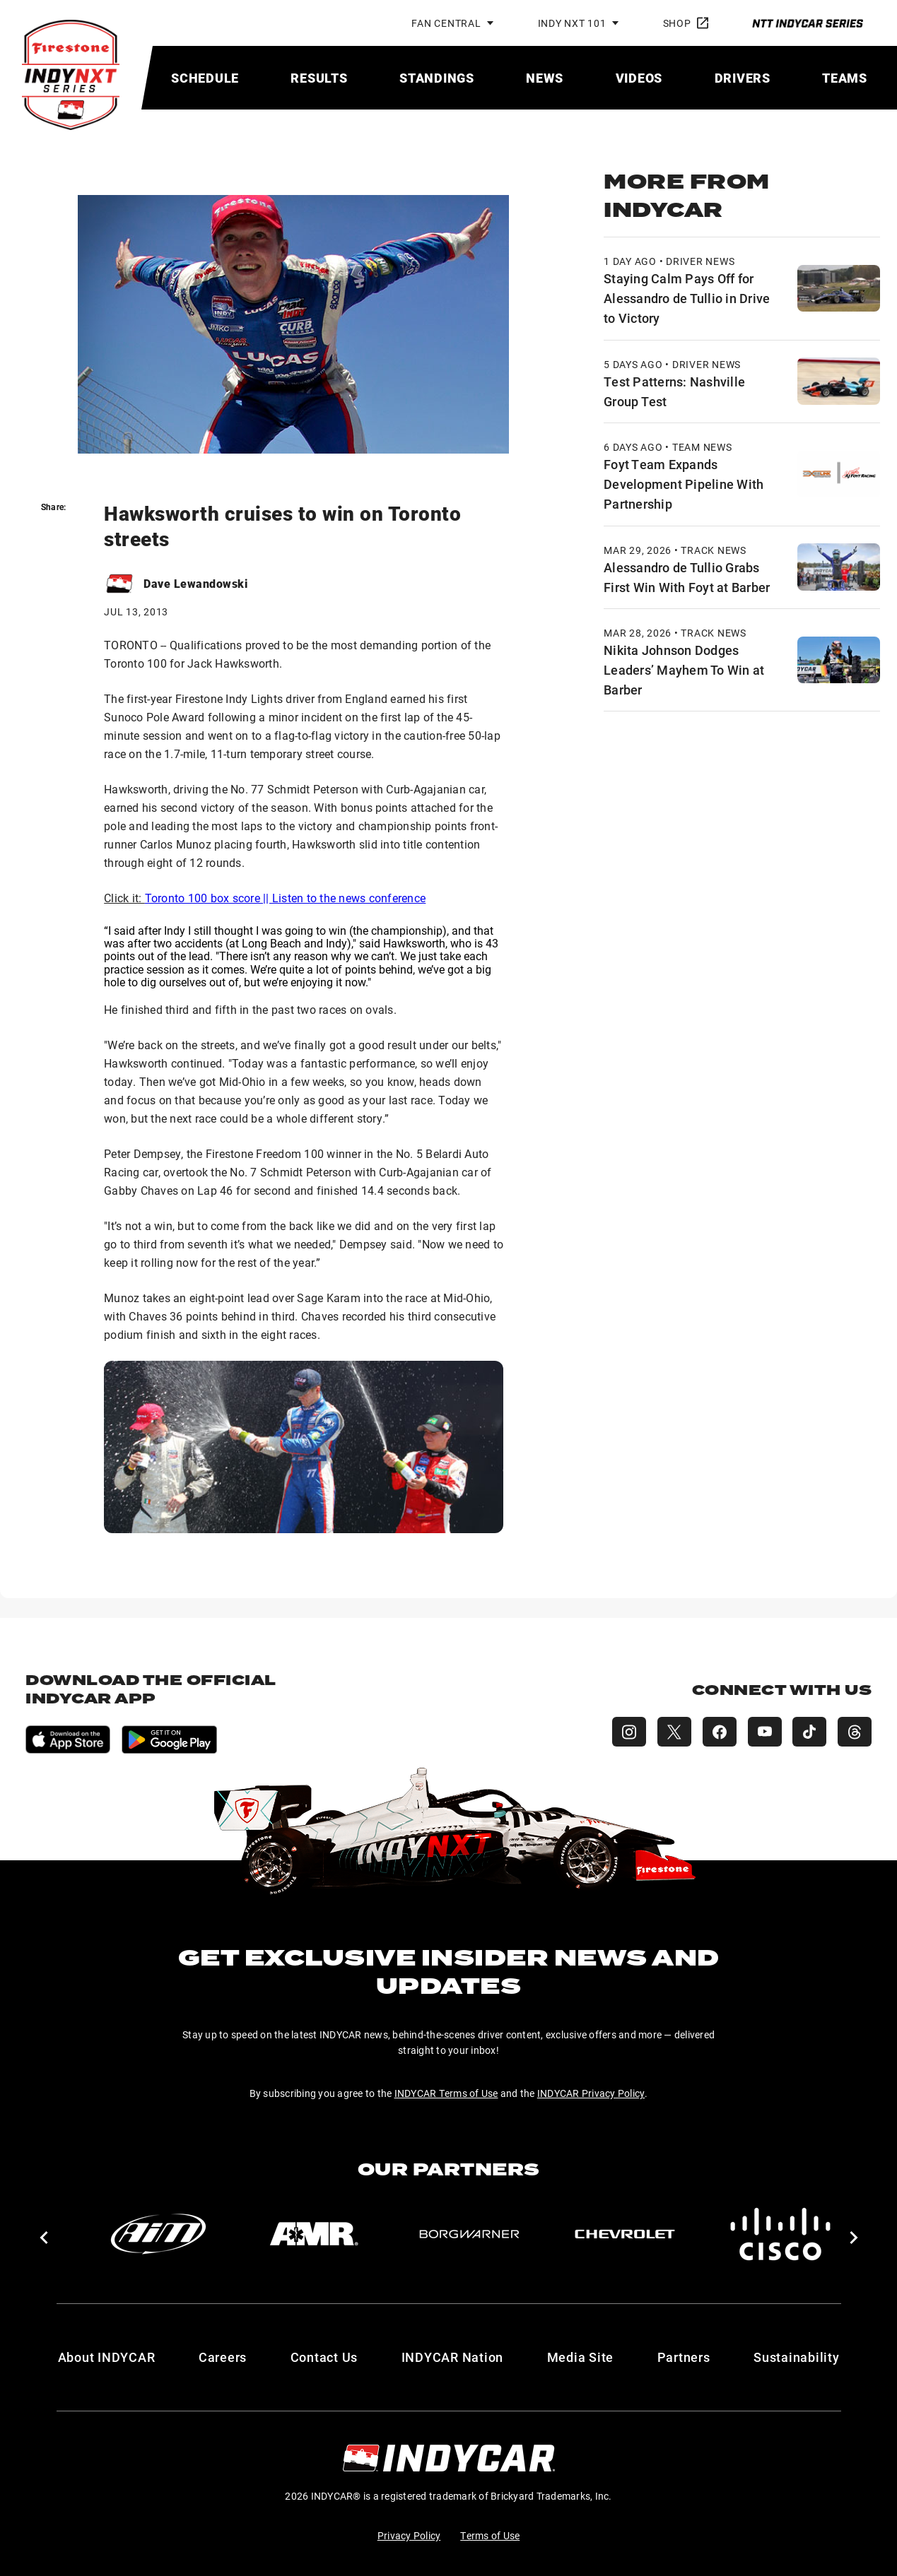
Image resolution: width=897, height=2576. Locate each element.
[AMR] (314, 2234)
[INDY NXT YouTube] (764, 1732)
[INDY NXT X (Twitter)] (674, 1732)
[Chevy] (625, 2234)
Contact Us (324, 2356)
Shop (685, 23)
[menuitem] (205, 77)
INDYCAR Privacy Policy (591, 2093)
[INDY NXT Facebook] (719, 1732)
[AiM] (158, 2234)
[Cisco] (780, 2234)
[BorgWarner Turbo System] (469, 2234)
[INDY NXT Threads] (855, 1732)
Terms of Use (490, 2535)
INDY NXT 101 (572, 23)
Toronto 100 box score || (208, 897)
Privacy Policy (409, 2535)
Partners (683, 2356)
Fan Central (446, 23)
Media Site (580, 2356)
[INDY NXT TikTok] (809, 1732)
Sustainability (797, 2356)
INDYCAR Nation (452, 2356)
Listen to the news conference (349, 897)
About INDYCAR (107, 2356)
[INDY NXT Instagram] (628, 1732)
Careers (223, 2356)
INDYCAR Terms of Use (446, 2093)
